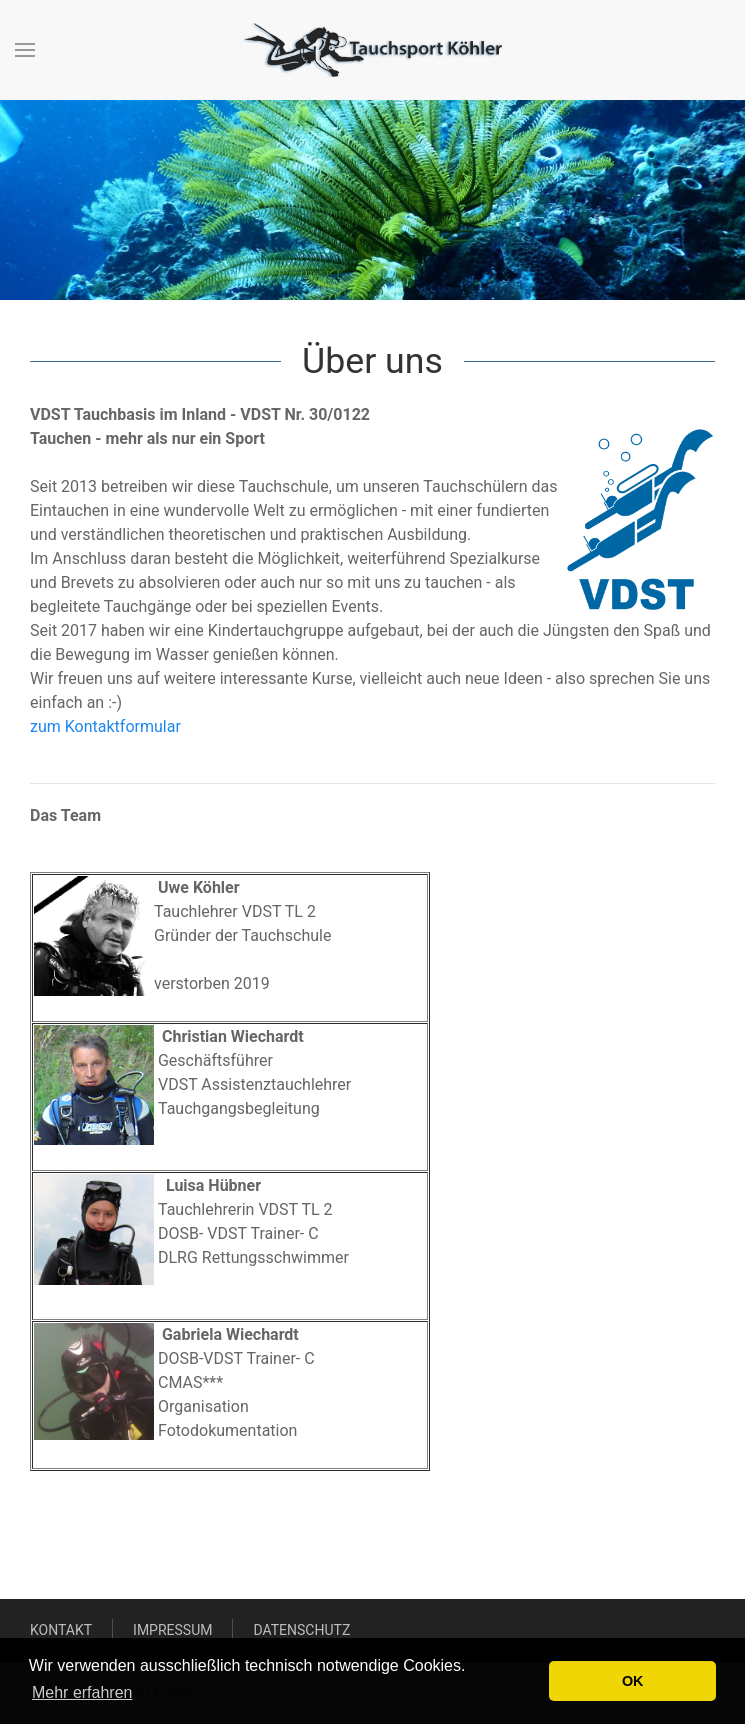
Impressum (172, 1630)
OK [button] (633, 1681)
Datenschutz (301, 1630)
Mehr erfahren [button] (82, 1692)
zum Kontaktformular (105, 726)
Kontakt (61, 1630)
